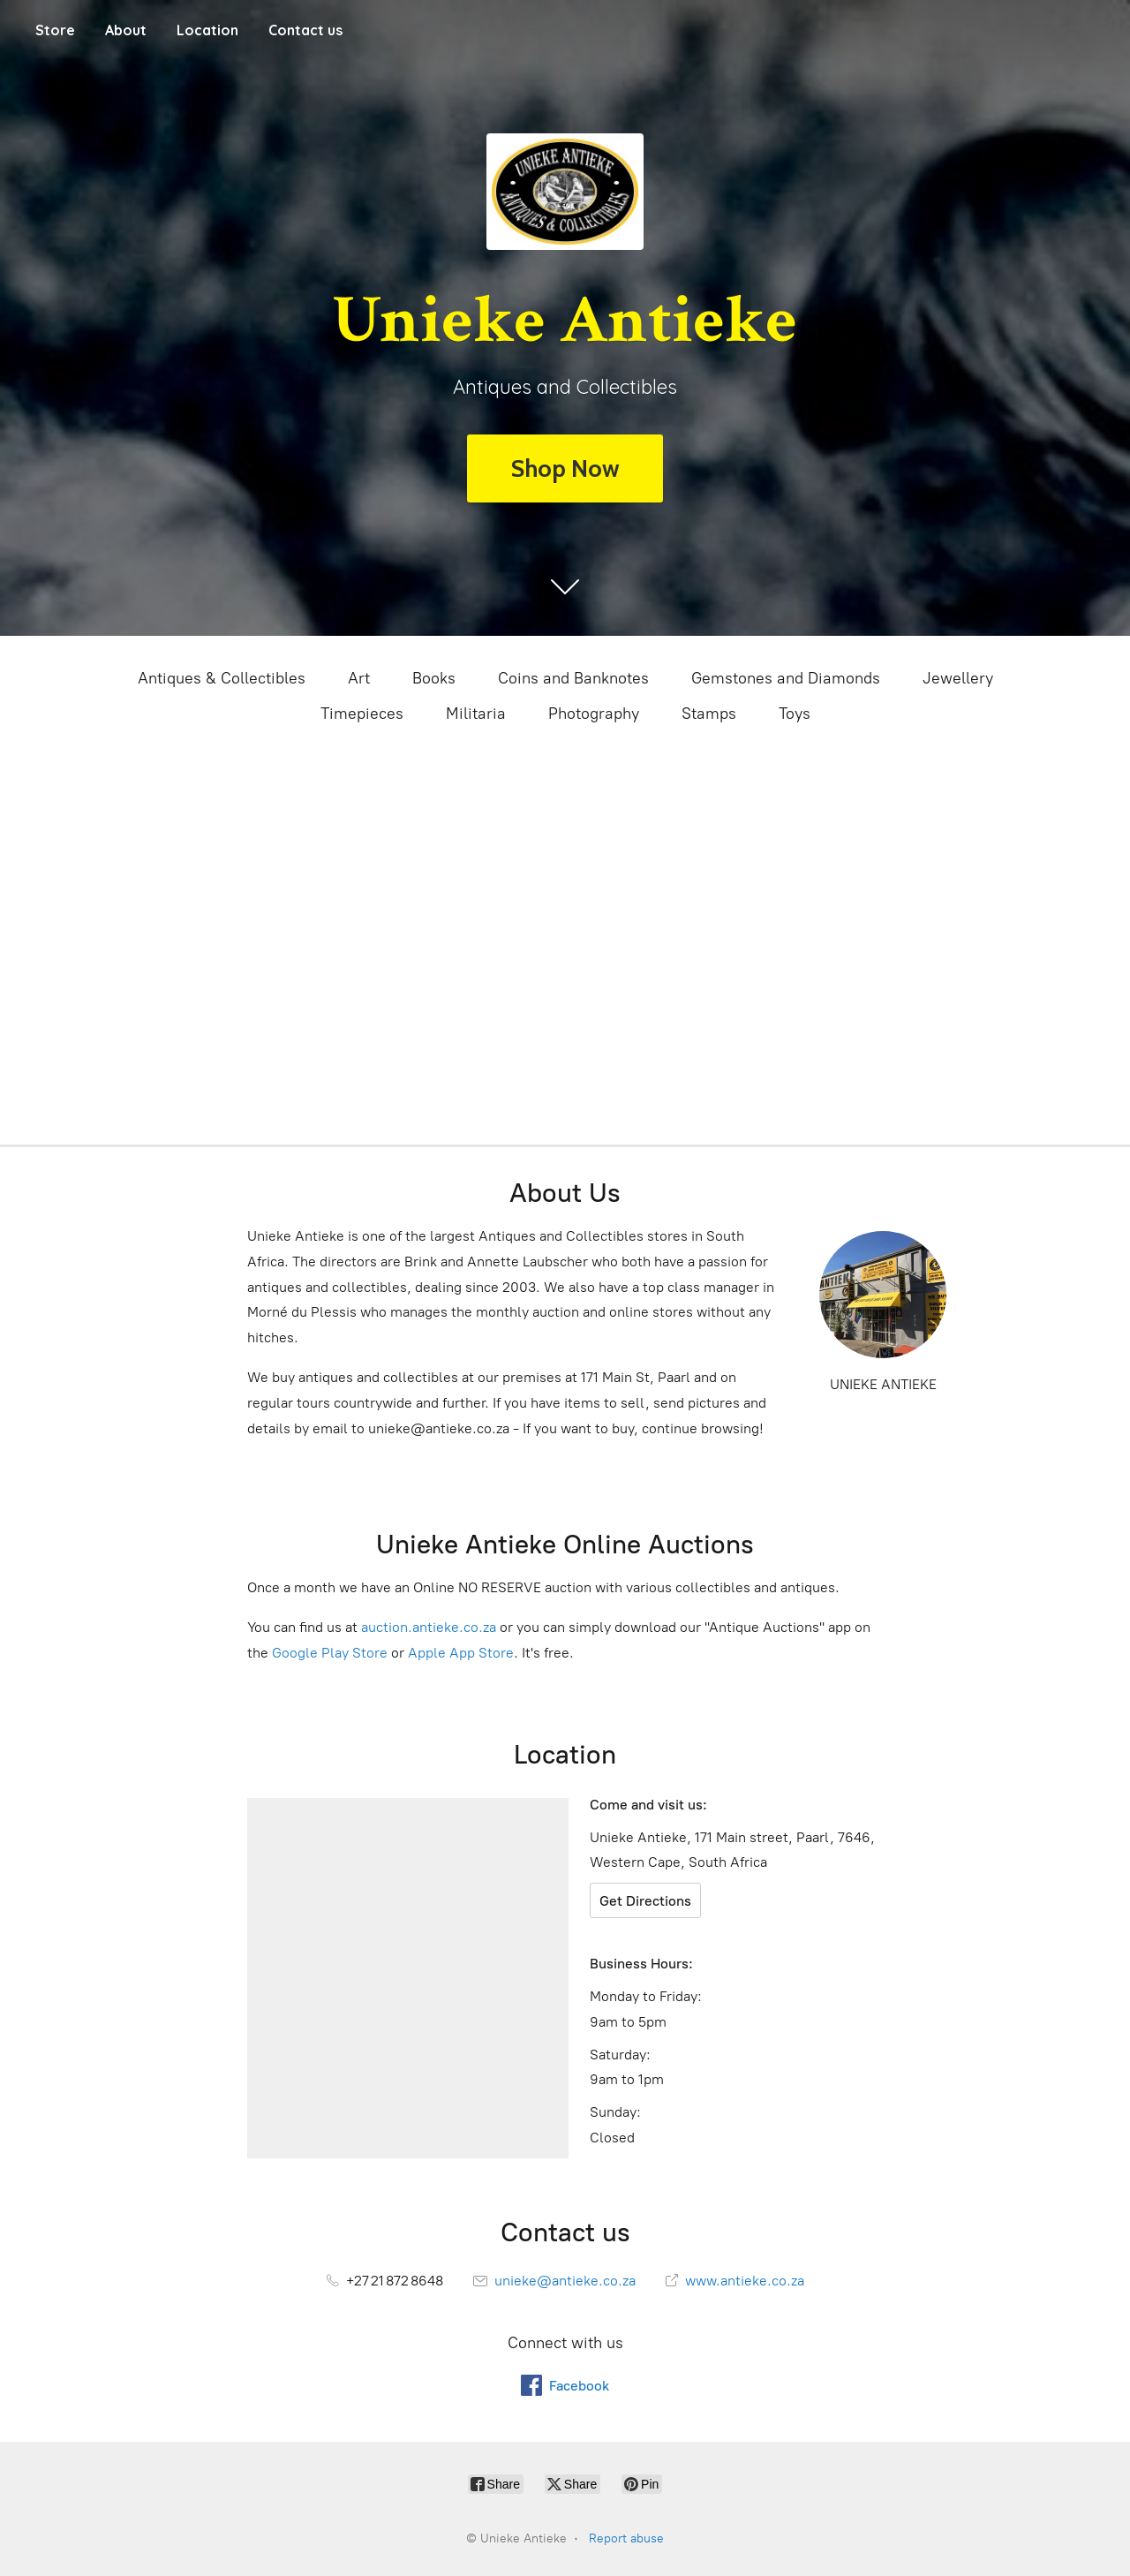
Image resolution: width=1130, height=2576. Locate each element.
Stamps (709, 713)
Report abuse (626, 2538)
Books (434, 678)
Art (359, 678)
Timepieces (361, 713)
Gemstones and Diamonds (785, 678)
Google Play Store (330, 1652)
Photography (593, 713)
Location (207, 30)
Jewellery (958, 678)
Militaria (476, 713)
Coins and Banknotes (573, 678)
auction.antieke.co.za (428, 1627)
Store (55, 30)
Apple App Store (461, 1652)
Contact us (305, 30)
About (126, 30)
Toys (794, 713)
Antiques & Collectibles (221, 678)
